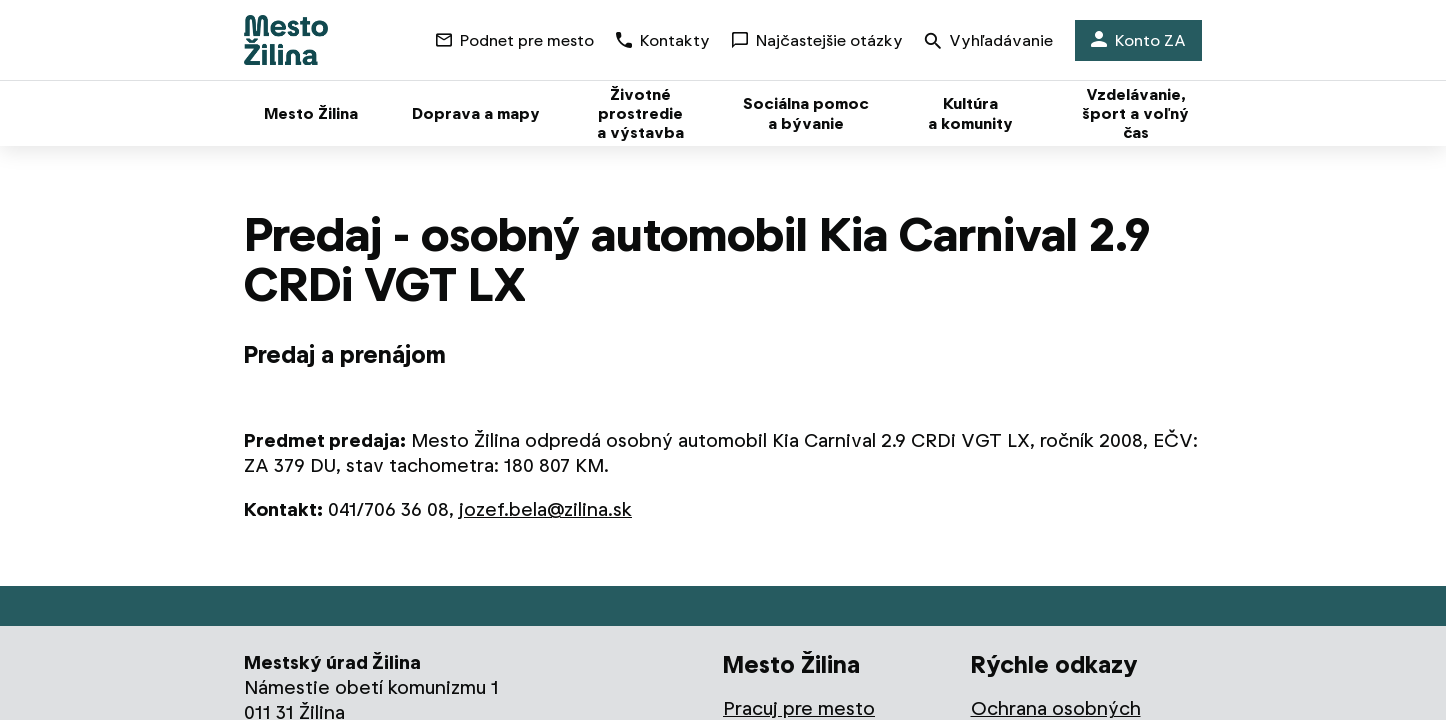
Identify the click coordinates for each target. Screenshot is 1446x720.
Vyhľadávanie (989, 42)
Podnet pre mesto (515, 40)
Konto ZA (1138, 40)
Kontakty (663, 40)
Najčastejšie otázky (817, 40)
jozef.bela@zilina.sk (545, 509)
